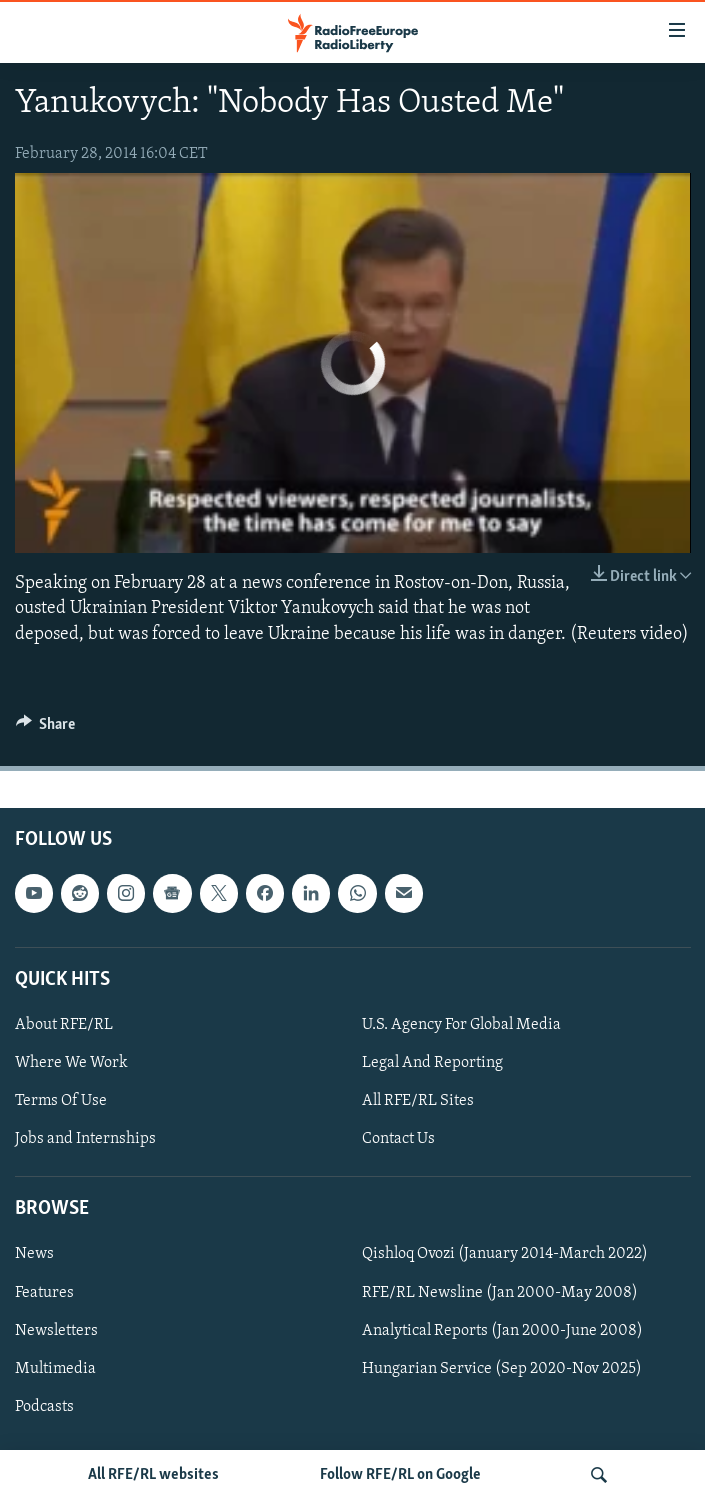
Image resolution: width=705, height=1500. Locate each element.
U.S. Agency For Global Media (461, 1025)
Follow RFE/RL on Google (400, 1475)
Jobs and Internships (85, 1139)
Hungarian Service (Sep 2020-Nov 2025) (502, 1369)
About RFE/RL (64, 1025)
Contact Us (398, 1139)
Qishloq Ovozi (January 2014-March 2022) (505, 1254)
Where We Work (71, 1063)
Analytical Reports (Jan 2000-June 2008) (502, 1330)
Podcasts (44, 1407)
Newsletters (56, 1330)
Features (44, 1292)
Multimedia (55, 1369)
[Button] (46, 729)
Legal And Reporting (432, 1063)
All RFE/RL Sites (418, 1101)
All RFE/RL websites (153, 1475)
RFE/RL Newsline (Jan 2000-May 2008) (500, 1292)
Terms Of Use (61, 1101)
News (34, 1254)
